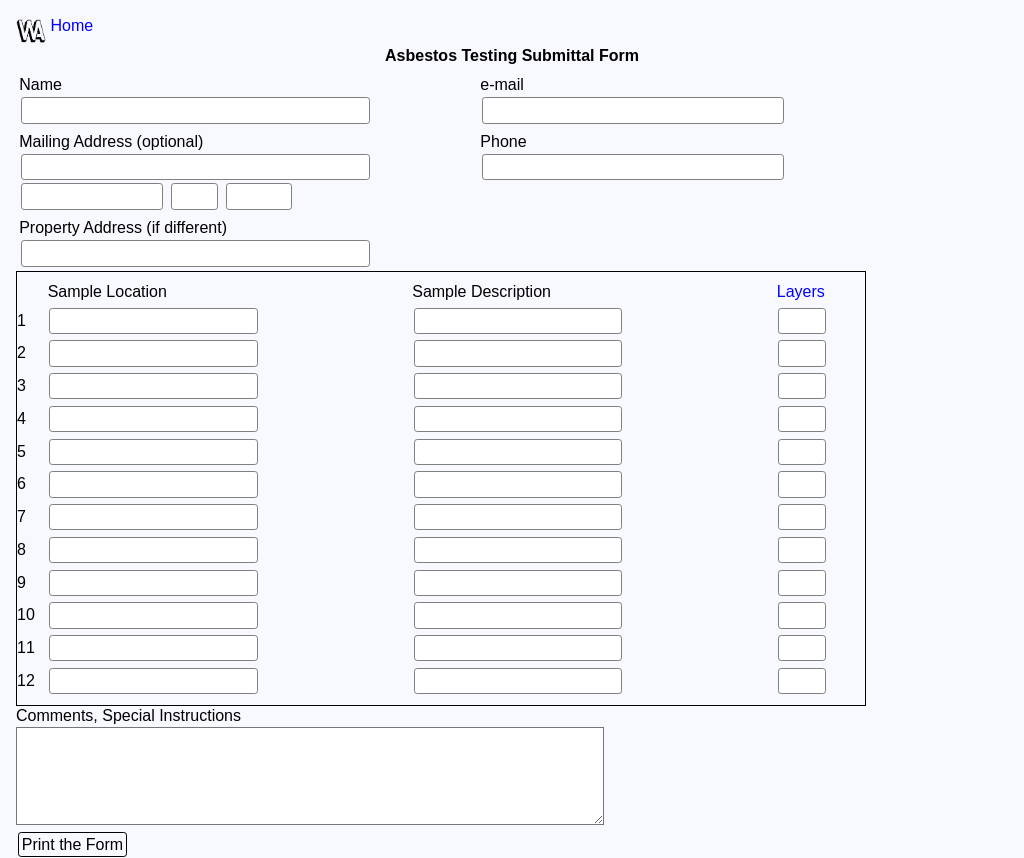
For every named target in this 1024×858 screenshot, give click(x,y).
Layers (801, 291)
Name (40, 84)
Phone (503, 141)
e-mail (502, 84)
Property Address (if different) (123, 227)
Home (71, 25)
